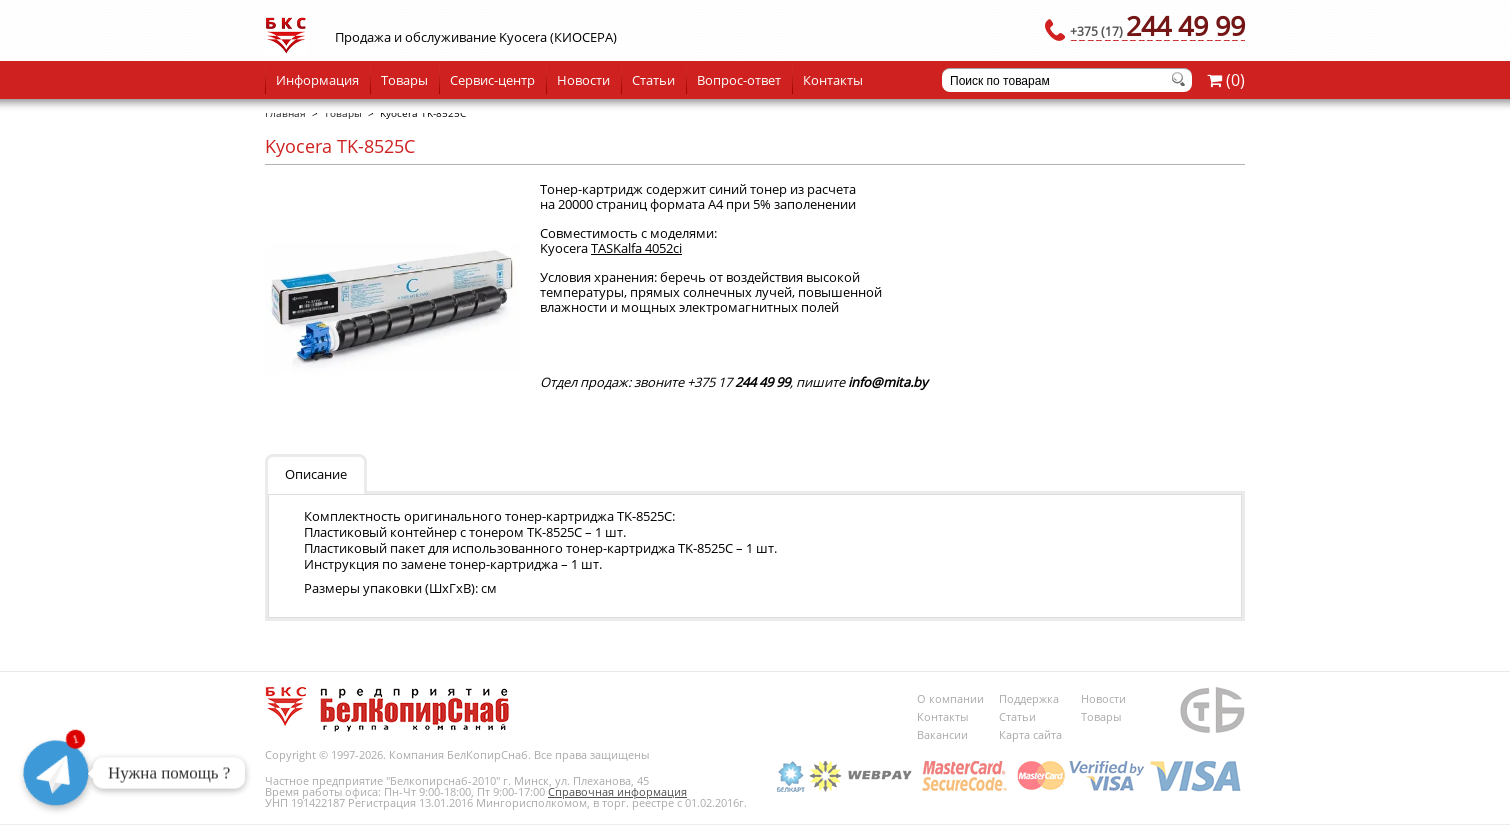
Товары (404, 80)
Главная (285, 113)
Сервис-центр (492, 80)
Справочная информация (617, 791)
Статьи (653, 80)
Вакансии (942, 734)
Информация (317, 80)
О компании (950, 698)
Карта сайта (1030, 734)
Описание (316, 474)
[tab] (319, 472)
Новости (583, 80)
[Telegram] (56, 773)
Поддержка (1029, 698)
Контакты (833, 80)
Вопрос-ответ (739, 80)
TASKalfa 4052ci (636, 248)
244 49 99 (1157, 25)
